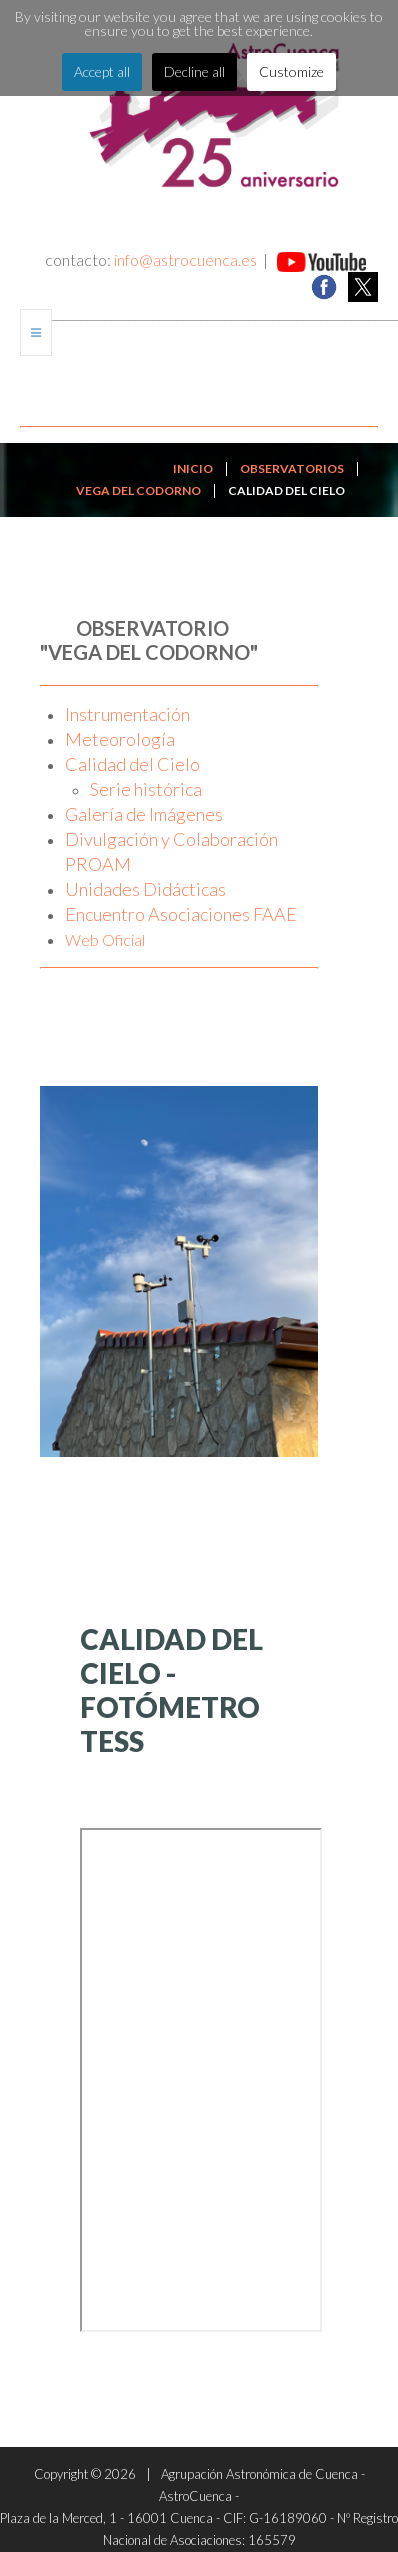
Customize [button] (291, 71)
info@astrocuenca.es (185, 259)
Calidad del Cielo (132, 764)
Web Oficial (105, 939)
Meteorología (120, 739)
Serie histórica (146, 789)
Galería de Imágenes (144, 814)
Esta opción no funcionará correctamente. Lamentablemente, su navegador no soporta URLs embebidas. (201, 2080)
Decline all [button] (194, 71)
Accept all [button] (102, 71)
